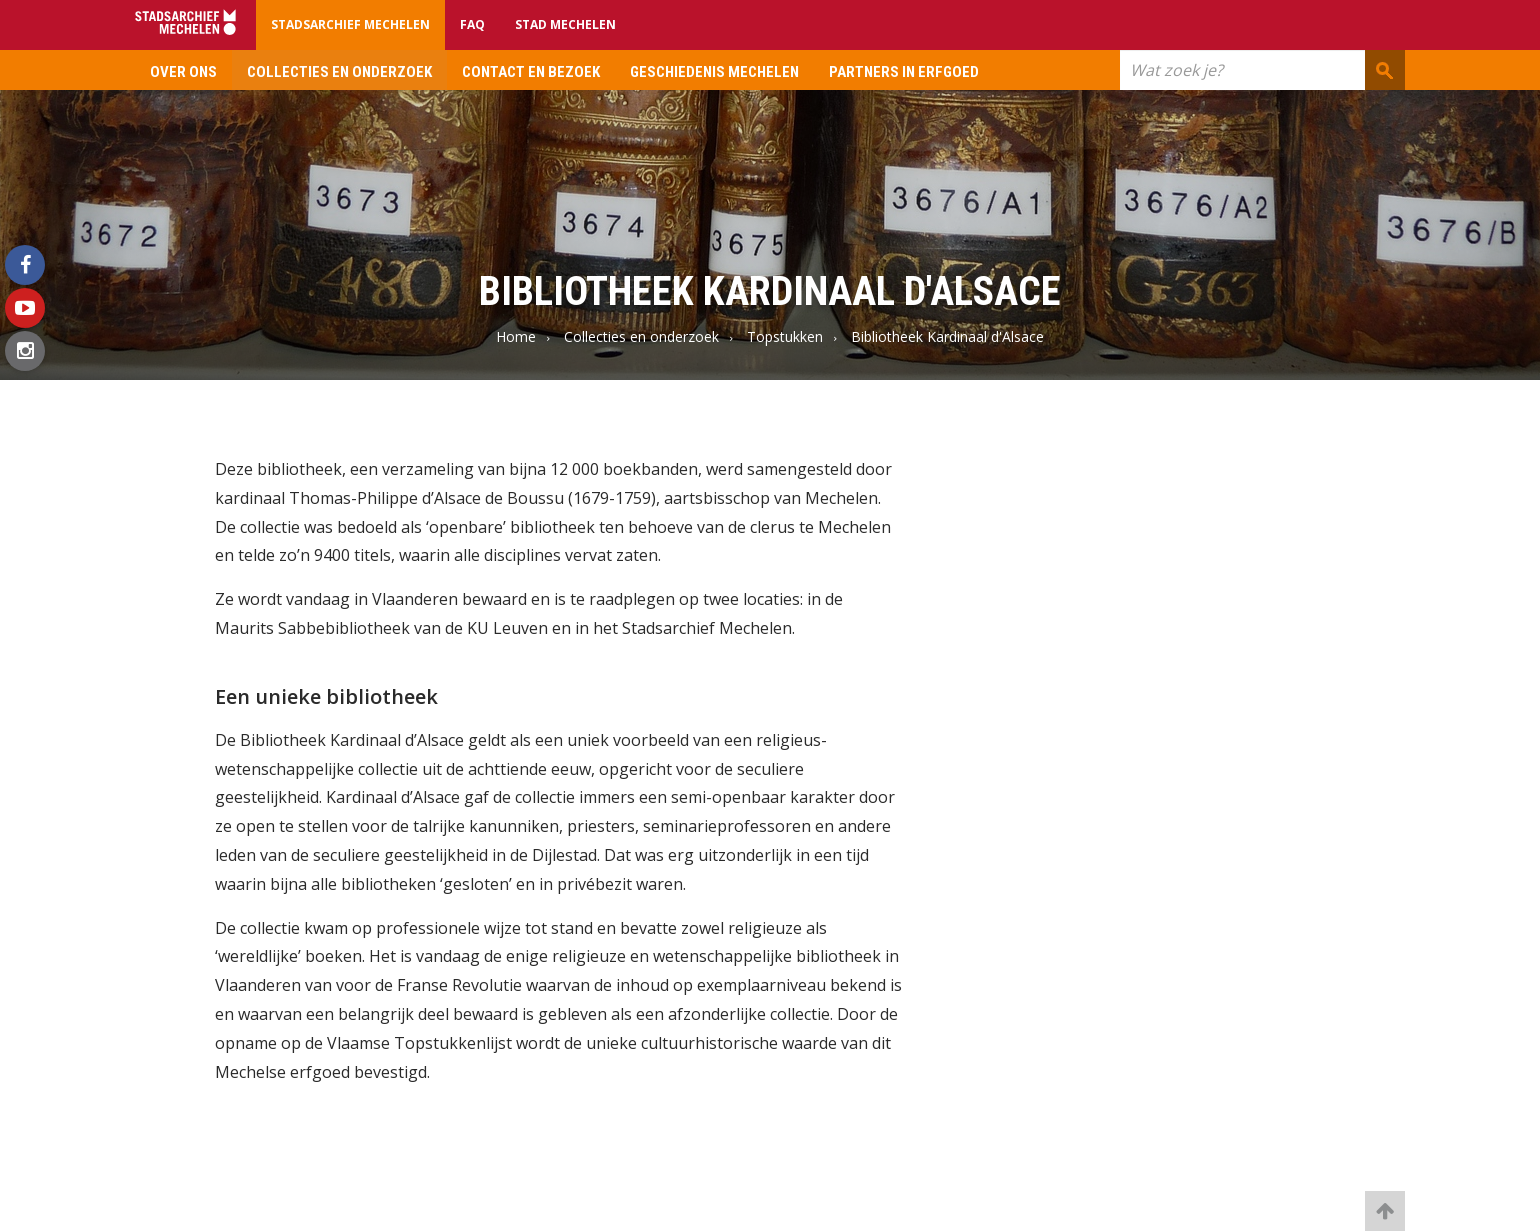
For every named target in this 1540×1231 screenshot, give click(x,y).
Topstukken (785, 336)
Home (516, 336)
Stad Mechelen (565, 24)
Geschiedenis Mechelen (714, 72)
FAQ (472, 24)
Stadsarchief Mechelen (350, 24)
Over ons (183, 72)
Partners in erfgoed (904, 72)
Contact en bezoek (531, 72)
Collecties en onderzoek (339, 72)
